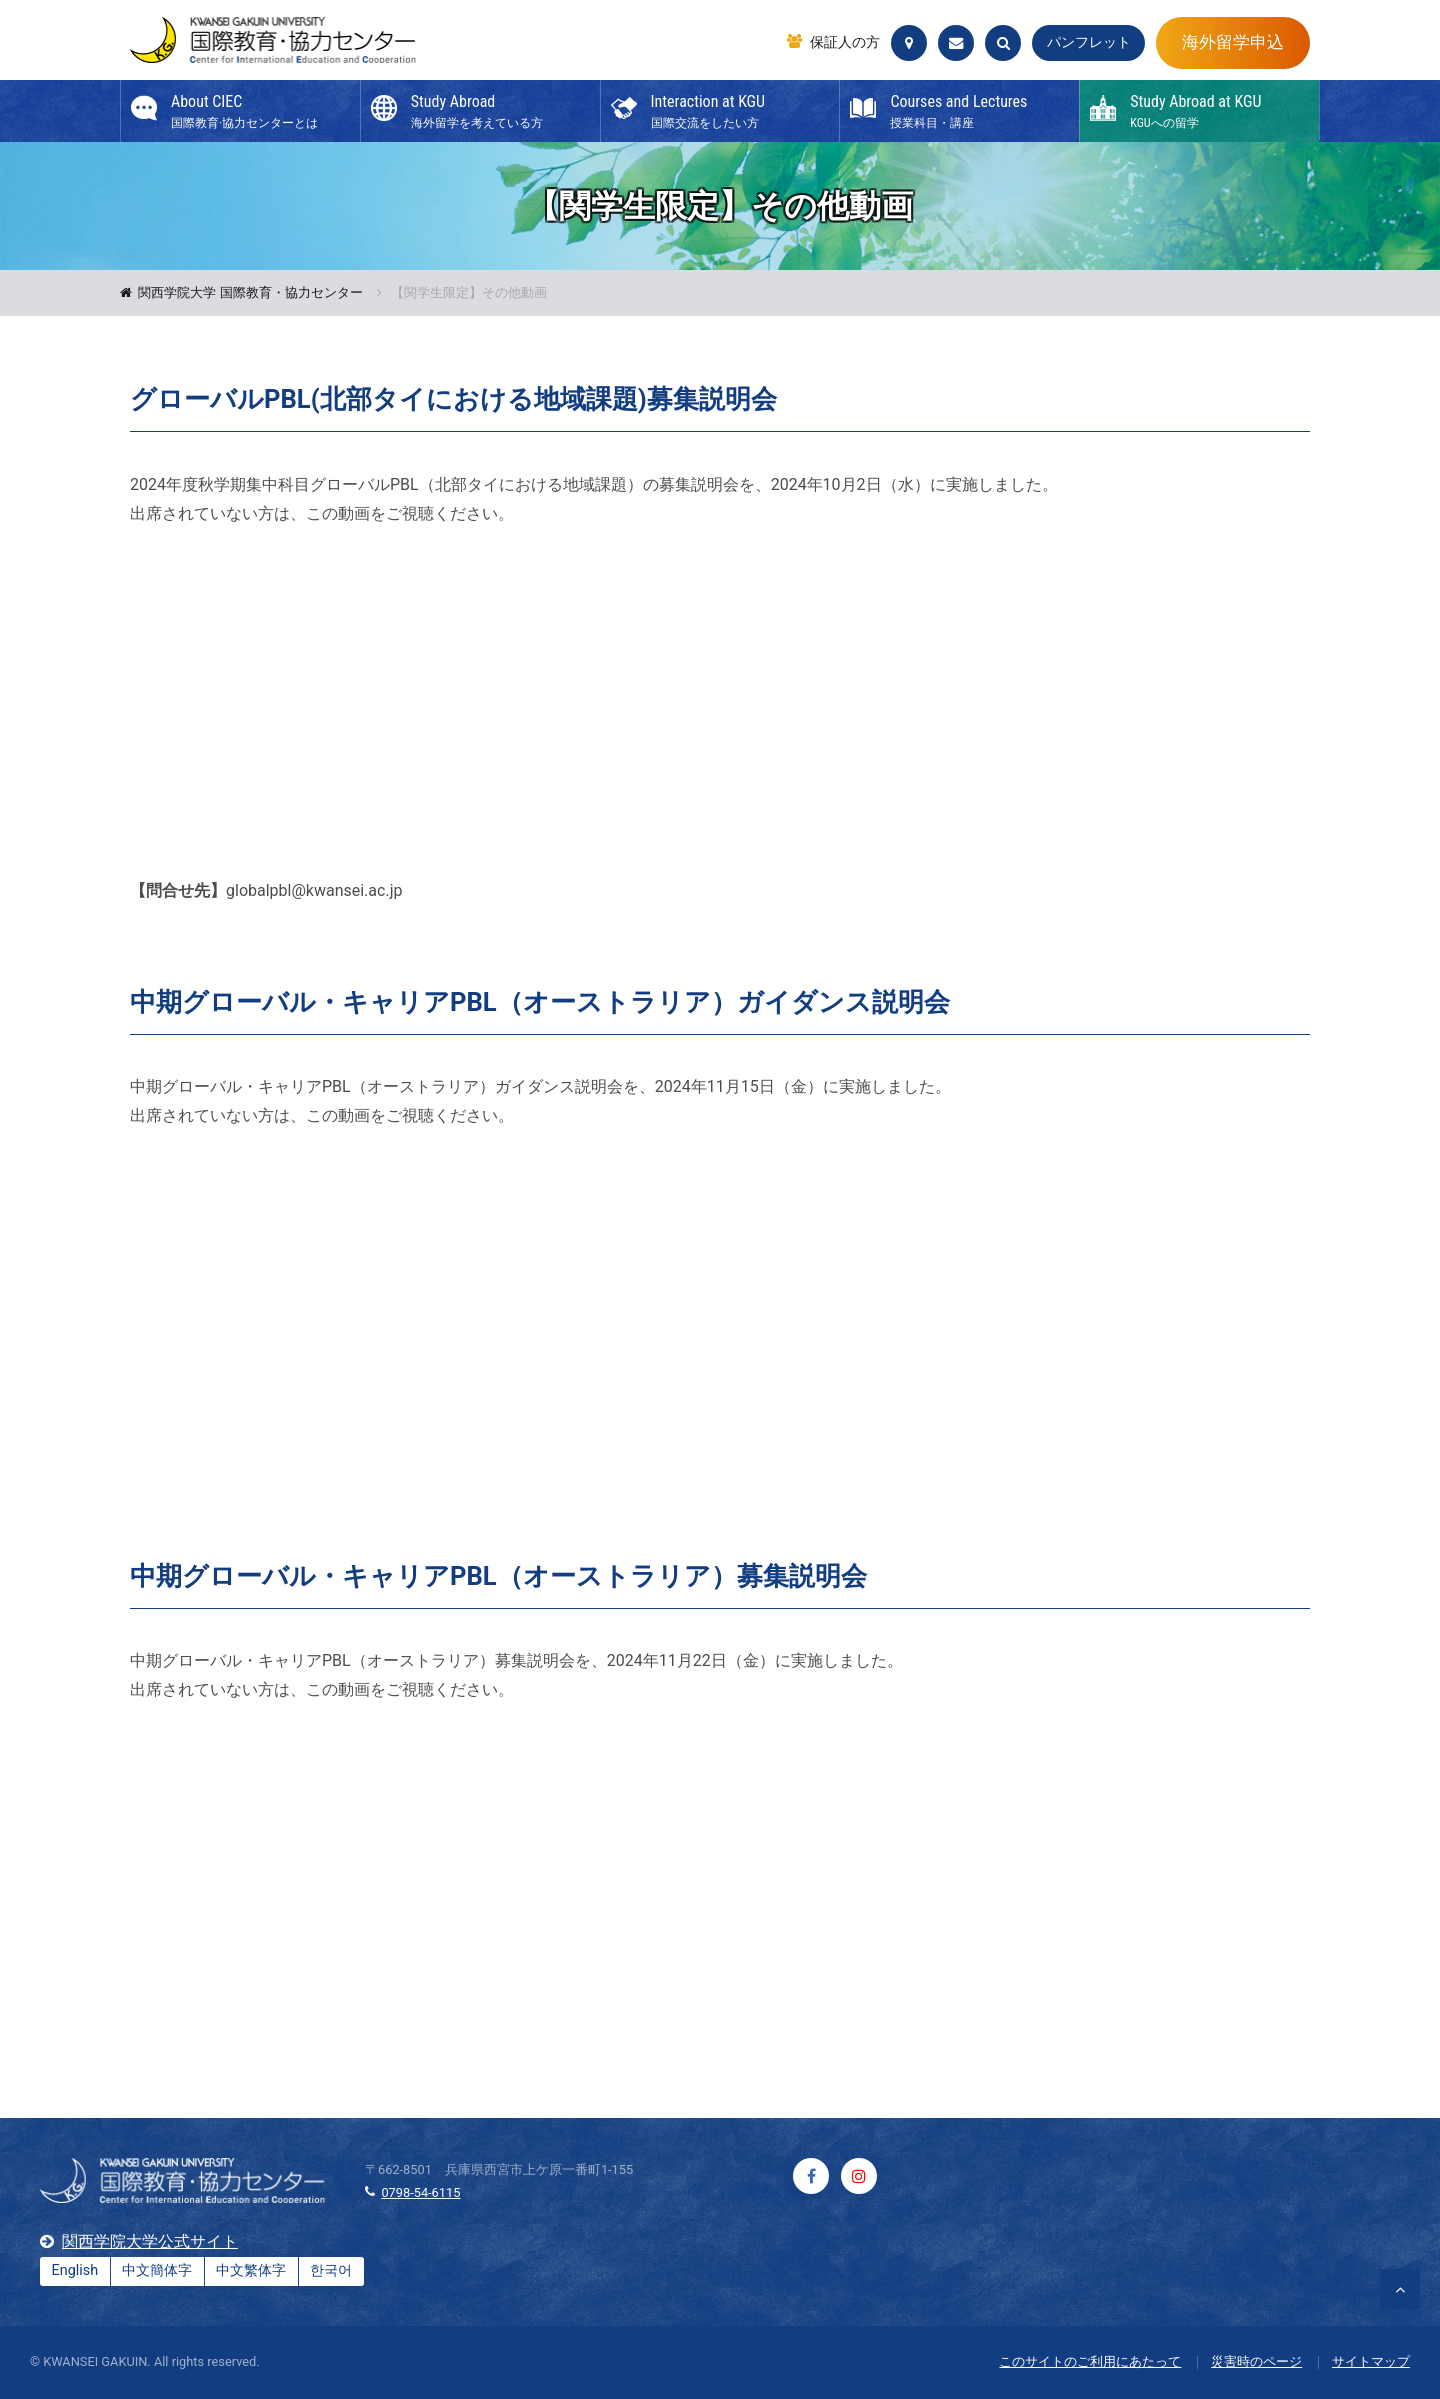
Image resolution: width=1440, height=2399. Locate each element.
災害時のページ (1256, 2361)
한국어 (331, 2270)
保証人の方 (845, 43)
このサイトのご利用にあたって (1090, 2361)
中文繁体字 (251, 2270)
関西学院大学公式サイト (150, 2241)
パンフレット (1089, 42)
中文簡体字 (157, 2270)
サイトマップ (1371, 2361)
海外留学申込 (1233, 42)
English (75, 2270)
